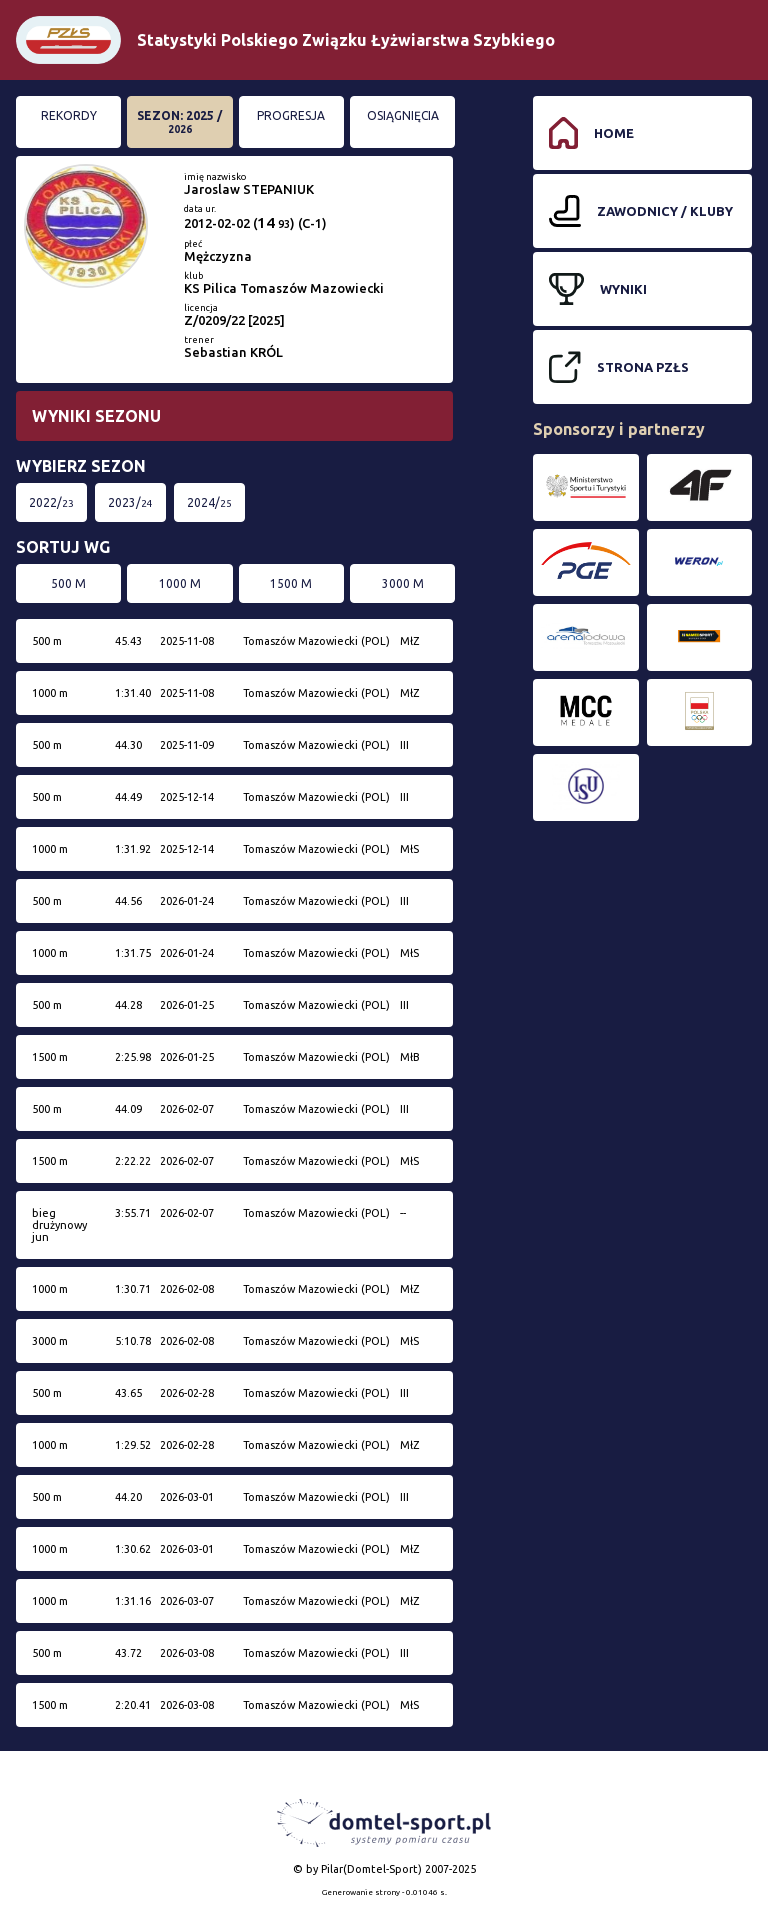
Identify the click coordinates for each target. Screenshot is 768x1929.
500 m (68, 583)
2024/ (209, 502)
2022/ (51, 502)
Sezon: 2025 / (179, 122)
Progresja (291, 115)
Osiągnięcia (403, 115)
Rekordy (69, 115)
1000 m (180, 583)
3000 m (403, 583)
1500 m (291, 583)
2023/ (130, 502)
